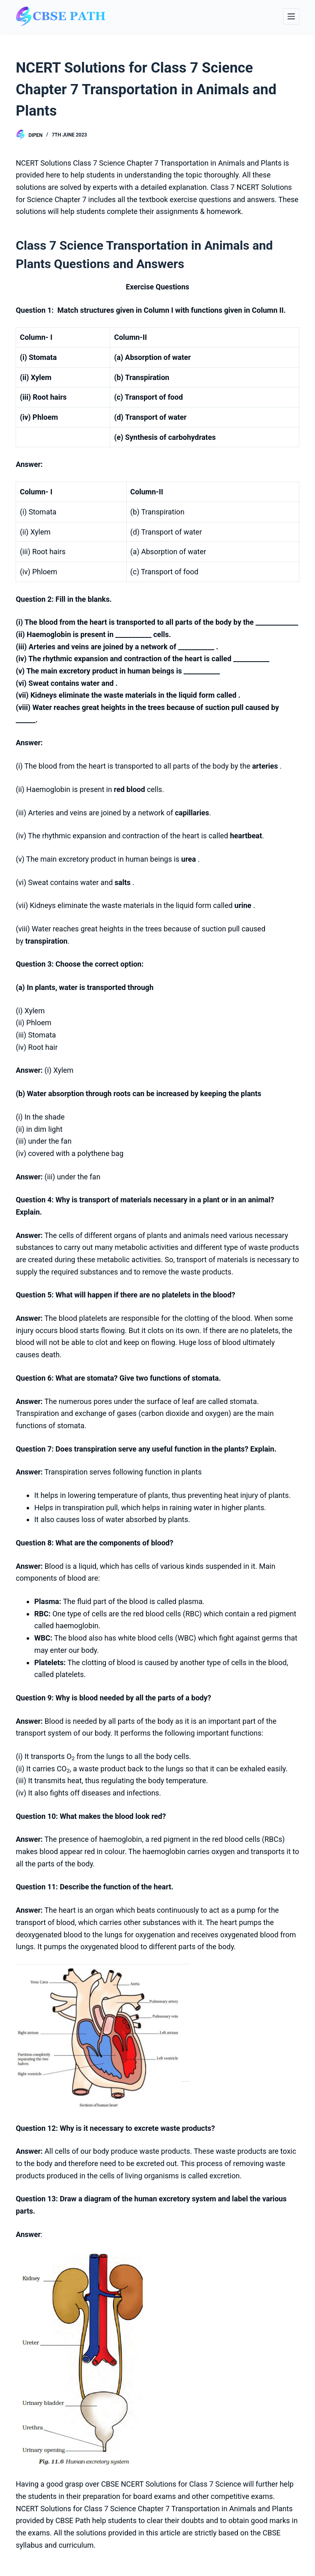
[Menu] (291, 16)
